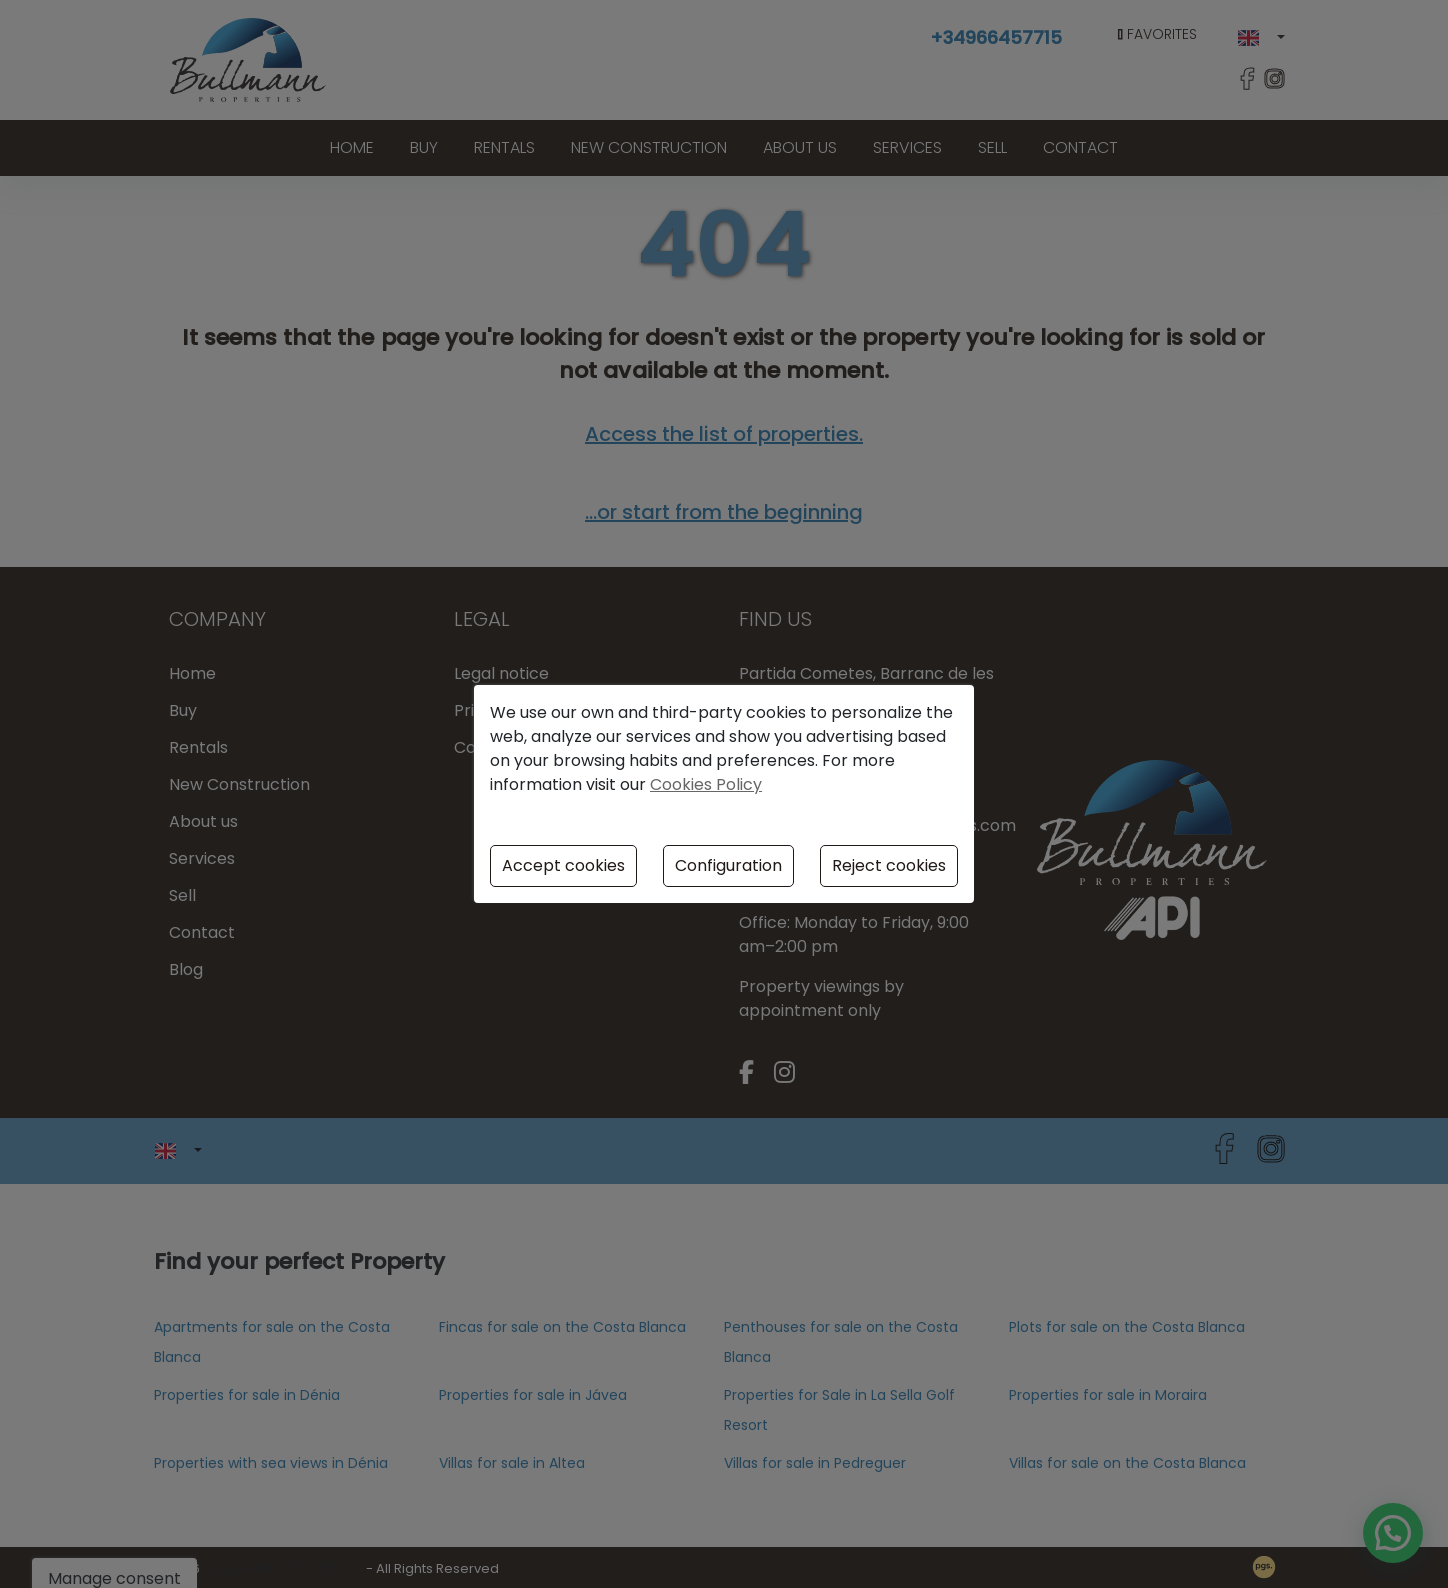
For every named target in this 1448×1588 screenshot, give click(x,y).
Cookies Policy (706, 784)
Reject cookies (889, 865)
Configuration (728, 865)
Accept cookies (563, 865)
